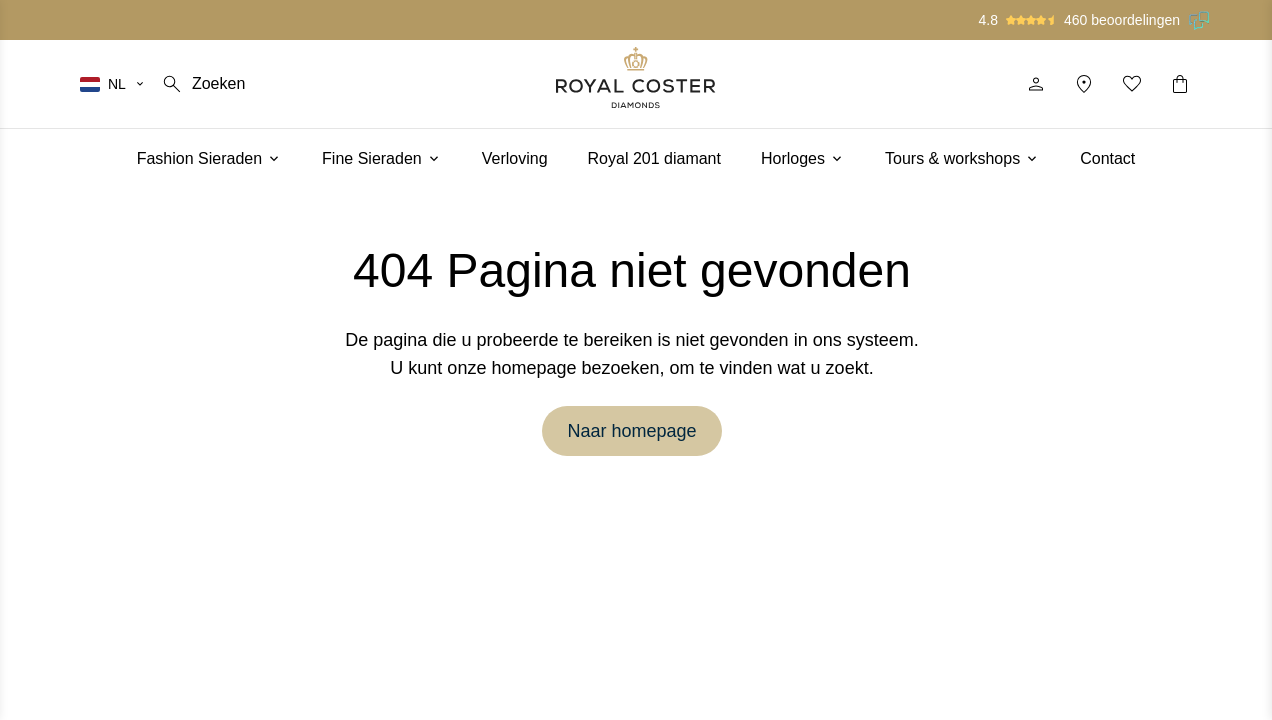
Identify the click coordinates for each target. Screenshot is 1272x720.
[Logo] (636, 77)
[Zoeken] (202, 84)
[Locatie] (1084, 84)
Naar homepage (631, 431)
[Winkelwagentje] (1180, 84)
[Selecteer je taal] (113, 84)
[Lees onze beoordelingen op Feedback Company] (1200, 20)
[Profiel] (1036, 84)
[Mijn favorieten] (1132, 84)
